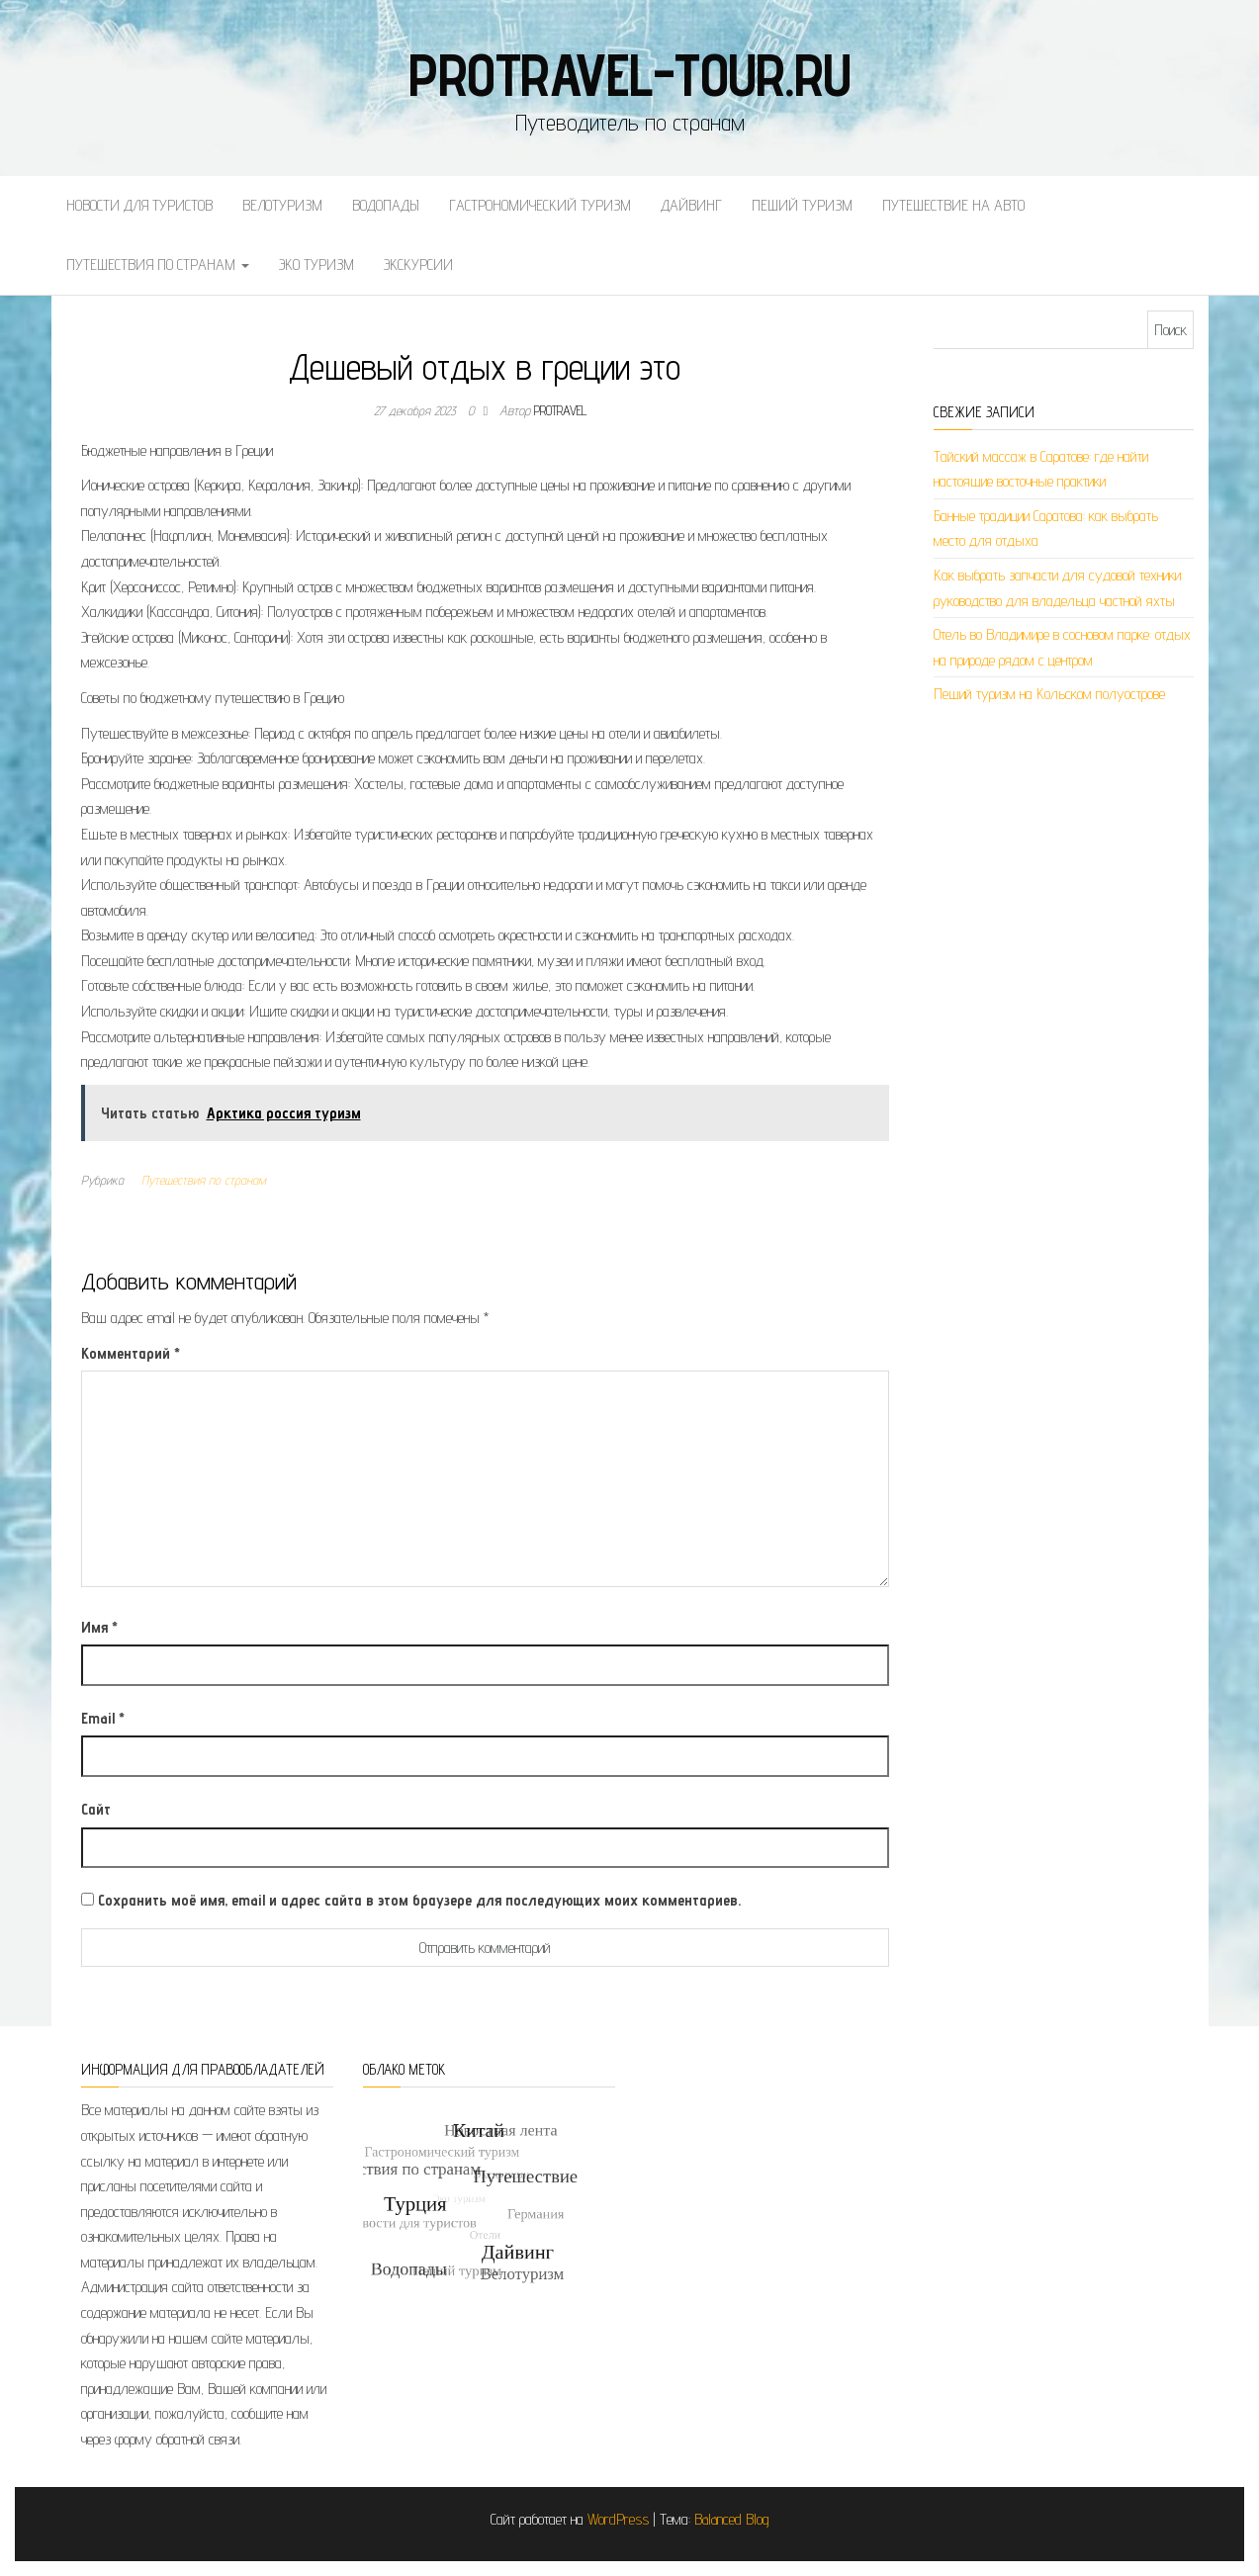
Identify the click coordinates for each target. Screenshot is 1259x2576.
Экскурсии (418, 264)
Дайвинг (691, 205)
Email (103, 1718)
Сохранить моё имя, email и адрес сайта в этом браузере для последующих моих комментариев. (419, 1900)
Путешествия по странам (157, 264)
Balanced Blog (731, 2519)
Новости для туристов (139, 205)
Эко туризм (316, 264)
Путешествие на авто (953, 205)
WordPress (618, 2519)
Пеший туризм (802, 205)
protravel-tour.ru (629, 74)
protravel (560, 410)
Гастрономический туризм (540, 205)
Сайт (96, 1809)
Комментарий (130, 1353)
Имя (99, 1627)
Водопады (385, 205)
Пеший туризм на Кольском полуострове (1049, 693)
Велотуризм (282, 205)
